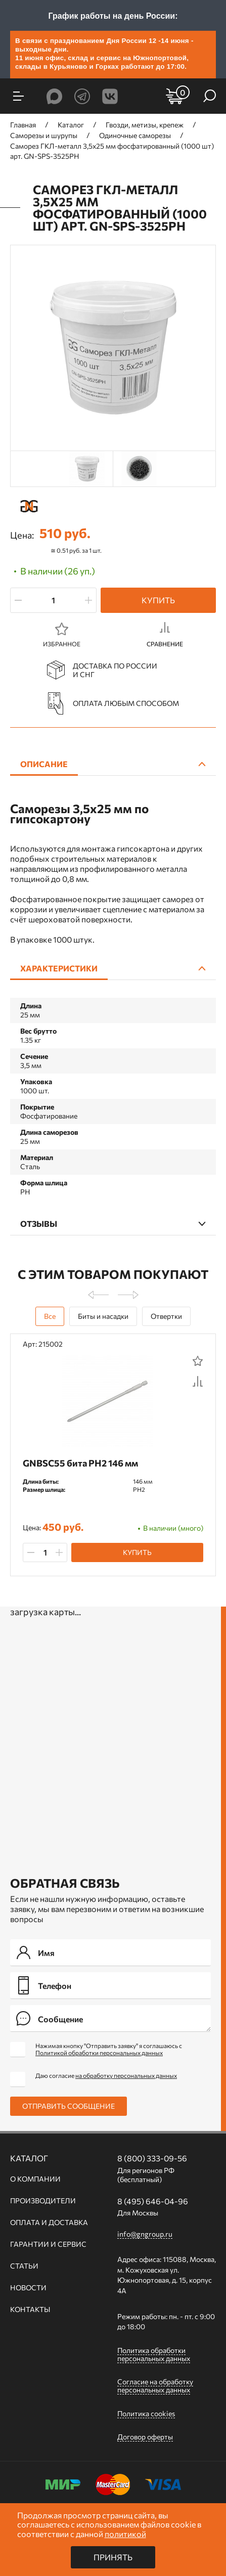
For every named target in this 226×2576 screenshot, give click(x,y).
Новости (28, 2287)
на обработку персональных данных (126, 2075)
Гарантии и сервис (48, 2244)
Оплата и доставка (49, 2222)
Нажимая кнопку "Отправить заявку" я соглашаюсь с (108, 2049)
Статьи (24, 2266)
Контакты (30, 2309)
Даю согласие (106, 2075)
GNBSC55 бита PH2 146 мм (80, 1463)
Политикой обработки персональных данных (99, 2052)
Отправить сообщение (68, 2106)
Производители (43, 2200)
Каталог (29, 2158)
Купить (158, 600)
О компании (35, 2179)
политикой (125, 2534)
